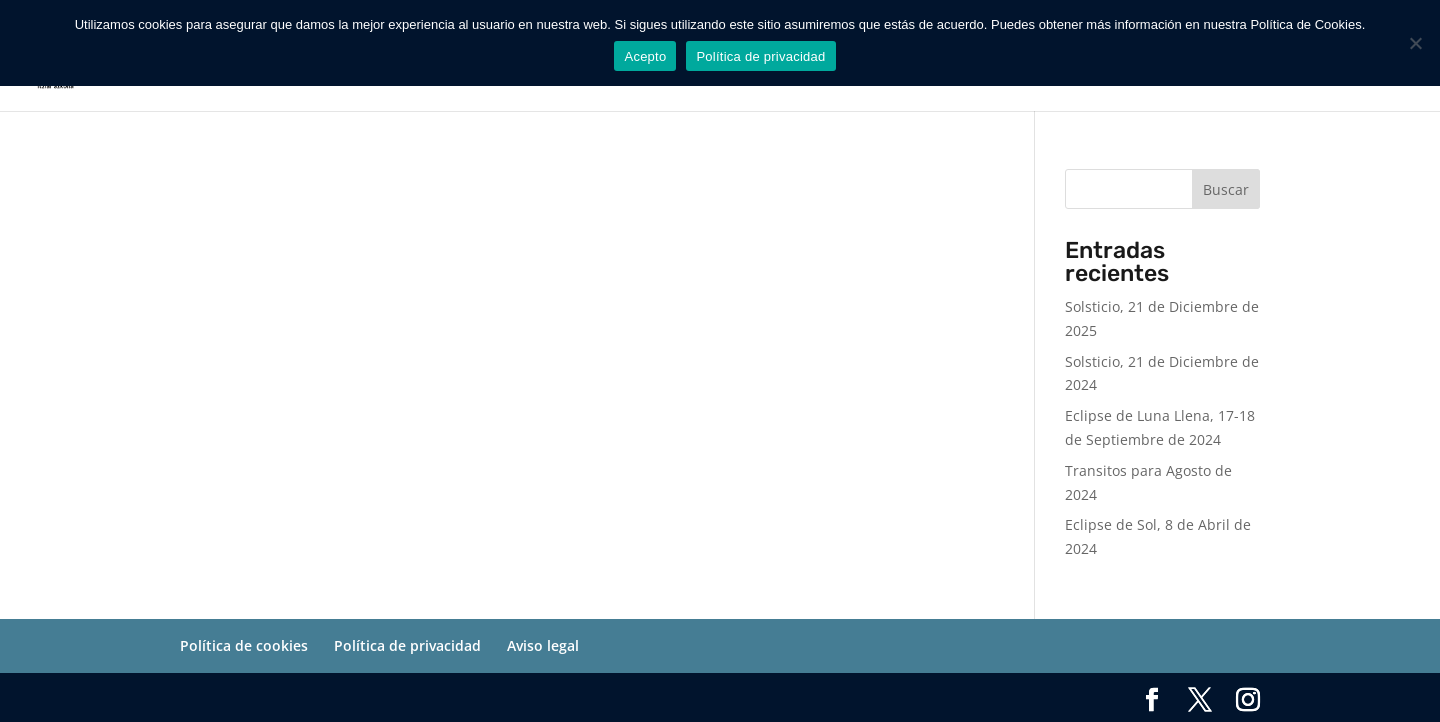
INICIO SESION (1182, 72)
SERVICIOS (710, 72)
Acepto (645, 56)
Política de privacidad (407, 645)
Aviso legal (543, 645)
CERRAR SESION (1313, 72)
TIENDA (996, 72)
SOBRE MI (825, 72)
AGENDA (914, 72)
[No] (1415, 43)
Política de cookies (244, 645)
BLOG (1087, 72)
